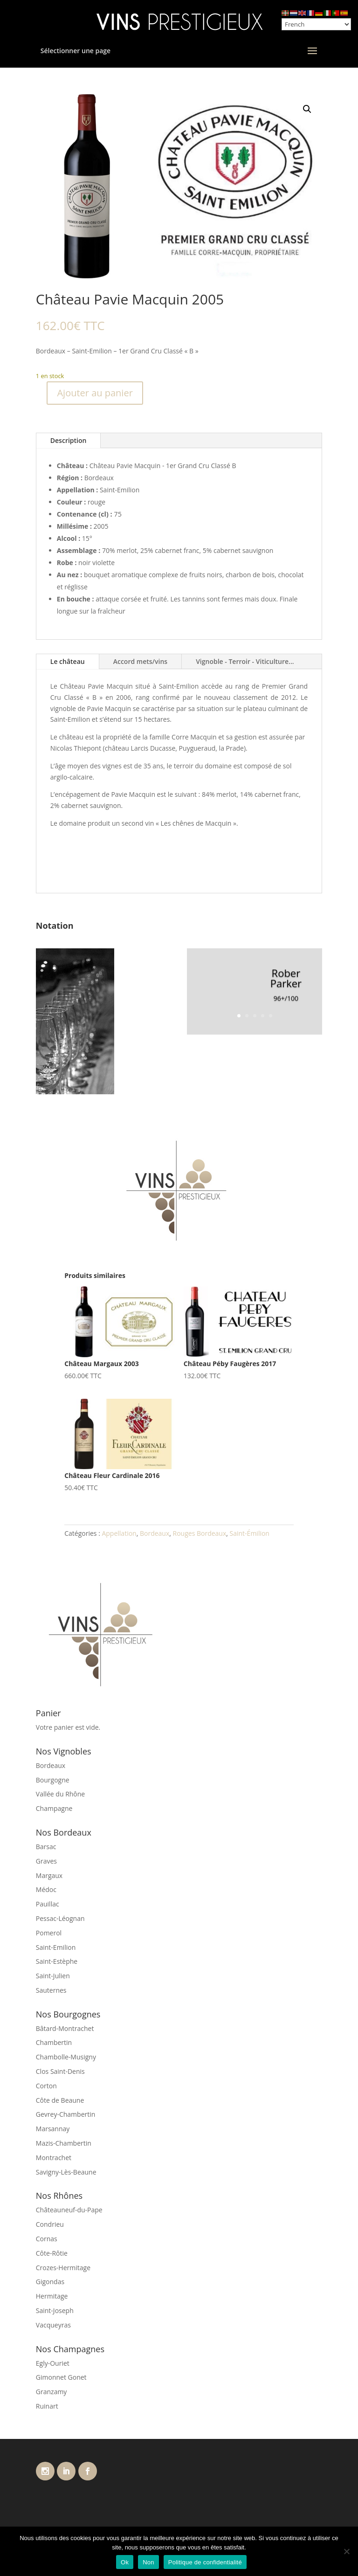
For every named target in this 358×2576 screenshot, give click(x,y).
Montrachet (53, 2157)
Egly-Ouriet (52, 2363)
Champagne (54, 1808)
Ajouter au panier (94, 393)
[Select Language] (316, 24)
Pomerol (49, 1932)
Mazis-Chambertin (63, 2143)
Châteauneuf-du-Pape (69, 2209)
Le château (67, 661)
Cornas (46, 2238)
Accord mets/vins (140, 661)
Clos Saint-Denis (60, 2071)
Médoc (46, 1889)
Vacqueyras (53, 2324)
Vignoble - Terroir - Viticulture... (245, 661)
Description (68, 440)
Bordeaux (154, 1533)
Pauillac (47, 1903)
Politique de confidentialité (205, 2562)
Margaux (49, 1875)
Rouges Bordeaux (200, 1533)
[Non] (346, 2551)
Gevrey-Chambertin (66, 2114)
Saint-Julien (53, 1975)
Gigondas (50, 2281)
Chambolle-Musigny (66, 2056)
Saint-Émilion (249, 1533)
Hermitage (52, 2296)
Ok (125, 2562)
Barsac (46, 1846)
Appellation (119, 1533)
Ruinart (47, 2406)
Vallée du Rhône (60, 1793)
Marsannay (53, 2128)
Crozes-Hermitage (63, 2267)
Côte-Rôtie (52, 2253)
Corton (46, 2085)
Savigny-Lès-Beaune (66, 2172)
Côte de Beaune (60, 2100)
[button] (307, 109)
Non (148, 2562)
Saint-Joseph (55, 2310)
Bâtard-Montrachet (65, 2028)
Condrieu (50, 2224)
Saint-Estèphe (56, 1961)
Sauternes (51, 1990)
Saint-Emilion (56, 1947)
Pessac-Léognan (60, 1918)
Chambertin (54, 2042)
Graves (46, 1861)
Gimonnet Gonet (61, 2377)
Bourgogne (52, 1779)
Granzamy (51, 2391)
